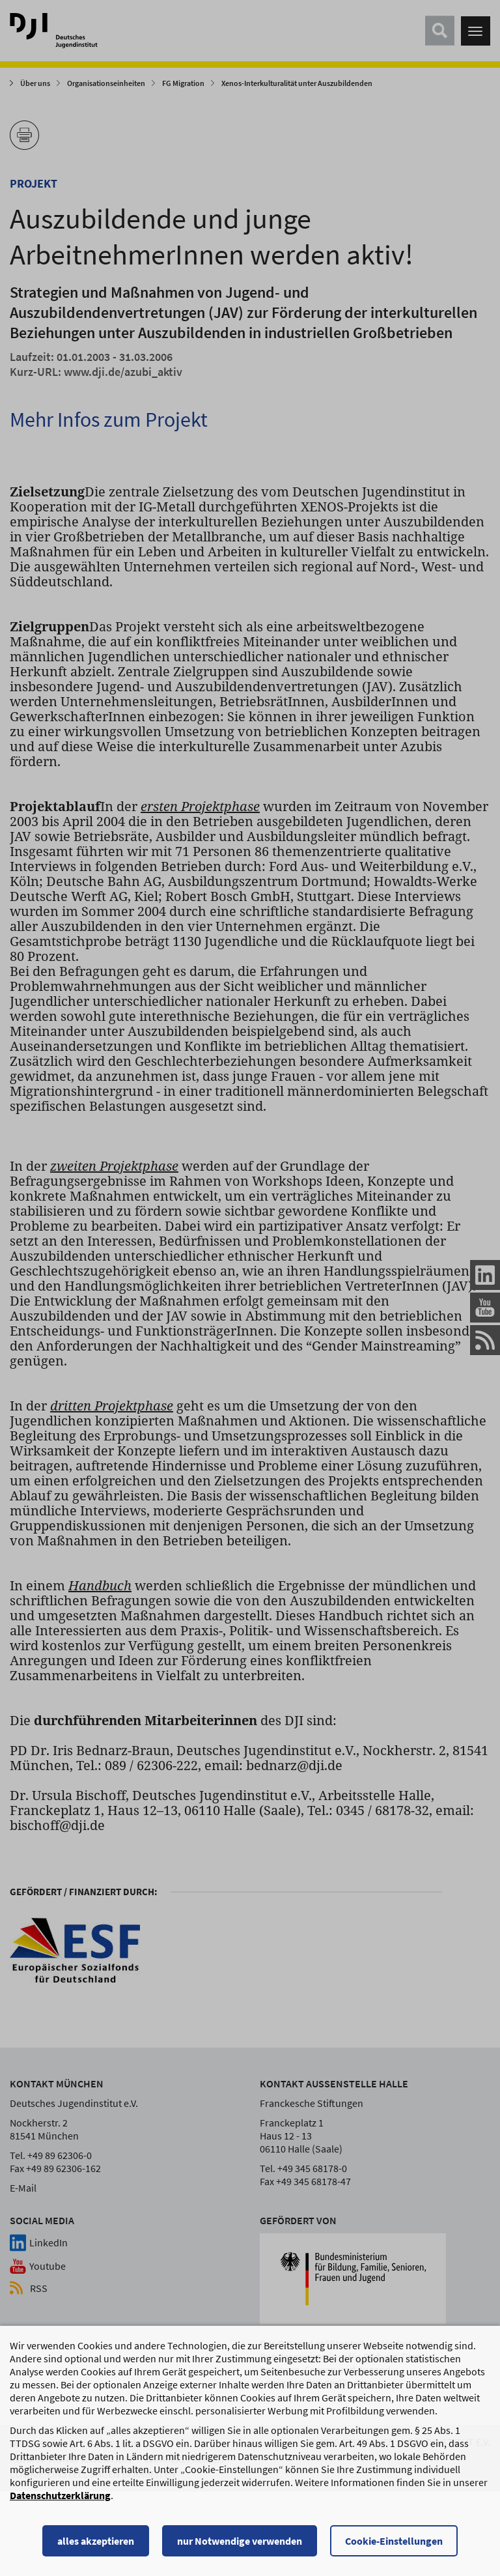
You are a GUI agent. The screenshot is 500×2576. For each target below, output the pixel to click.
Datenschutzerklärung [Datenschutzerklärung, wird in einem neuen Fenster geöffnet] (60, 2520)
